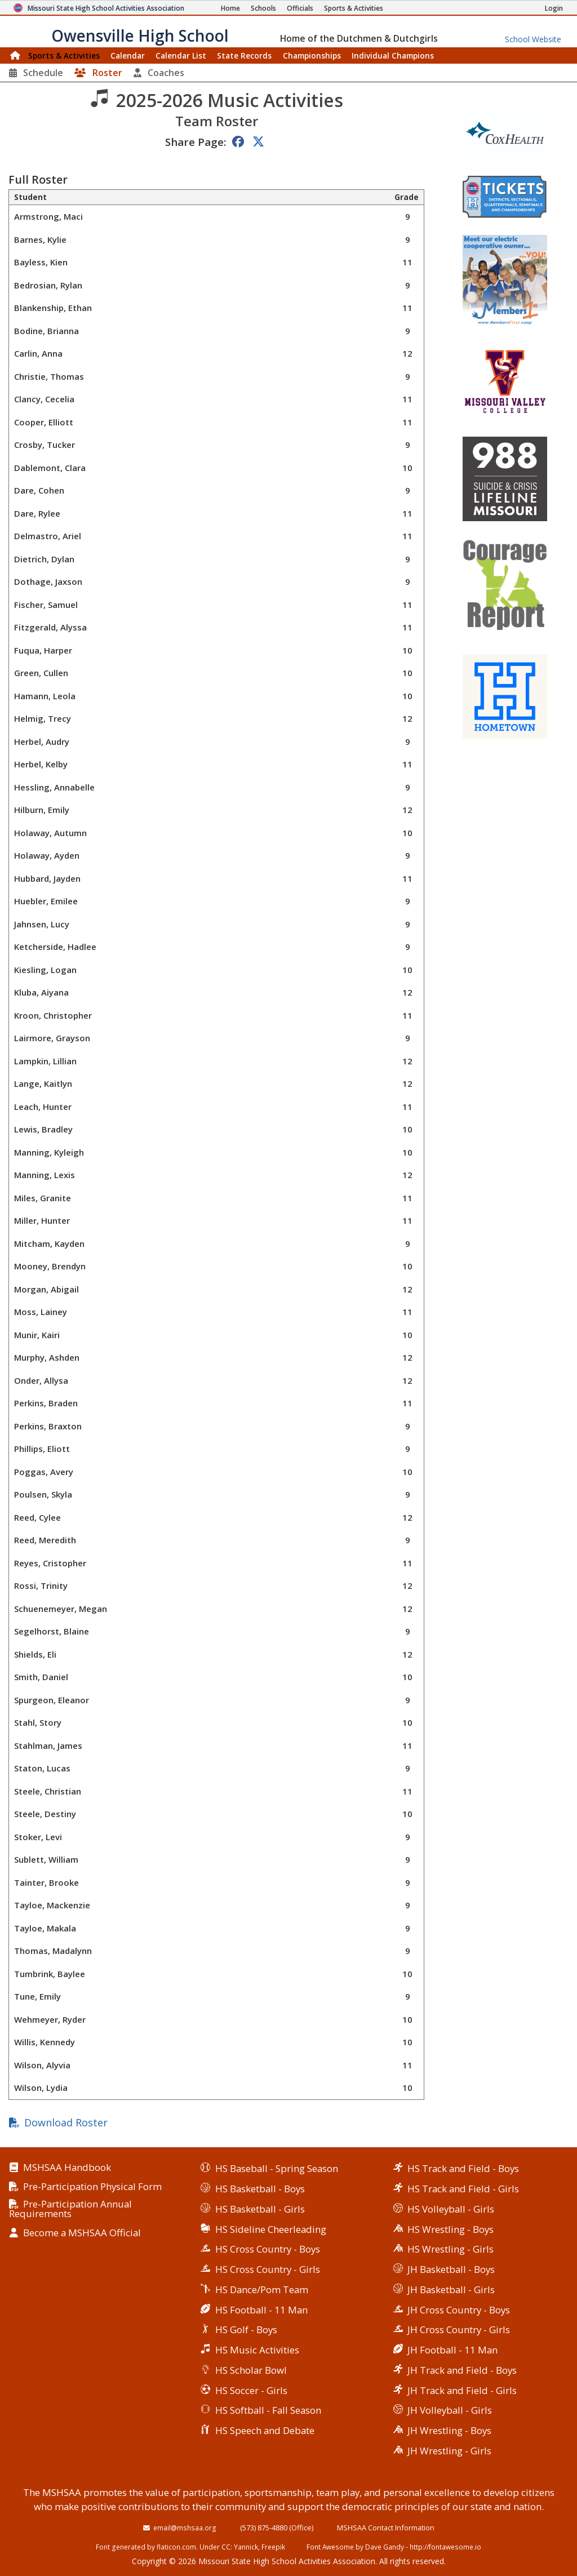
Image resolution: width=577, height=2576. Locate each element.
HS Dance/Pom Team (261, 2289)
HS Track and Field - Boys (463, 2168)
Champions (393, 55)
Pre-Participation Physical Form (92, 2187)
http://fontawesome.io (445, 2546)
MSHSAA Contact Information (385, 2527)
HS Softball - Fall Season (268, 2410)
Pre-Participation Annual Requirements (70, 2209)
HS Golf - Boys (246, 2329)
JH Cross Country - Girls (458, 2329)
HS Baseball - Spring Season (276, 2168)
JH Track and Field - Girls (462, 2390)
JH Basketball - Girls (451, 2289)
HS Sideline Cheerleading (270, 2229)
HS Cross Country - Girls (267, 2269)
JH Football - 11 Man (452, 2349)
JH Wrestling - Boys (449, 2430)
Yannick (246, 2546)
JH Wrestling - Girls (449, 2450)
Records (244, 55)
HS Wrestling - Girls (450, 2248)
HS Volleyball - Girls (450, 2208)
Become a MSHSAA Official (82, 2233)
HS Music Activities (257, 2349)
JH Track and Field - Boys (462, 2370)
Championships (312, 55)
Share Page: (195, 142)
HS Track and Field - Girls (463, 2188)
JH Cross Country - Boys (458, 2309)
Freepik (273, 2546)
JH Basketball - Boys (451, 2269)
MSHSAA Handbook (67, 2167)
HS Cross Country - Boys (267, 2248)
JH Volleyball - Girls (449, 2410)
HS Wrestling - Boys (450, 2229)
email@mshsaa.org (184, 2527)
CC (225, 2546)
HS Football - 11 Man (261, 2309)
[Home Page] (230, 8)
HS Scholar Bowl (251, 2370)
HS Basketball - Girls (260, 2208)
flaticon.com (176, 2546)
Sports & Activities (64, 55)
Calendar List (181, 55)
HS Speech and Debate (264, 2430)
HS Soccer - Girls (251, 2390)
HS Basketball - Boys (260, 2188)
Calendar (127, 55)
